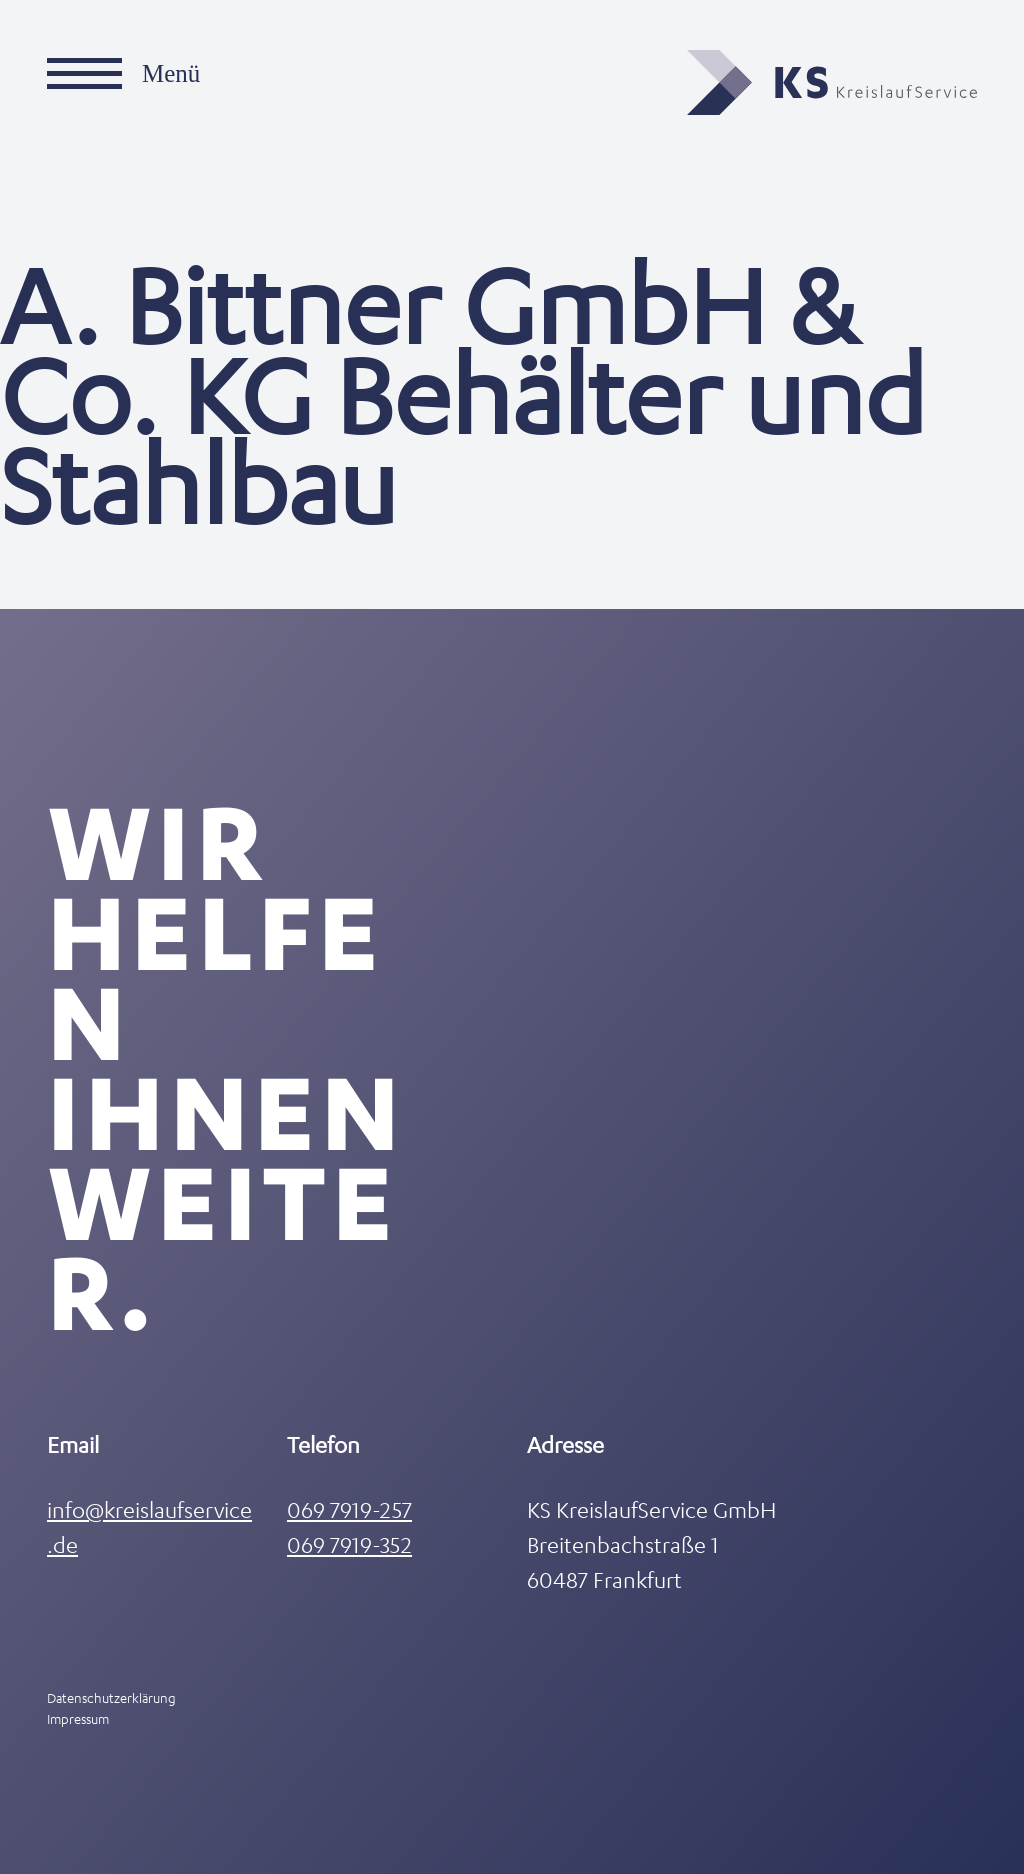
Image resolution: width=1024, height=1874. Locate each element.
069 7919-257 (349, 1509)
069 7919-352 (349, 1544)
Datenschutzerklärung (111, 1697)
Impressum (78, 1718)
